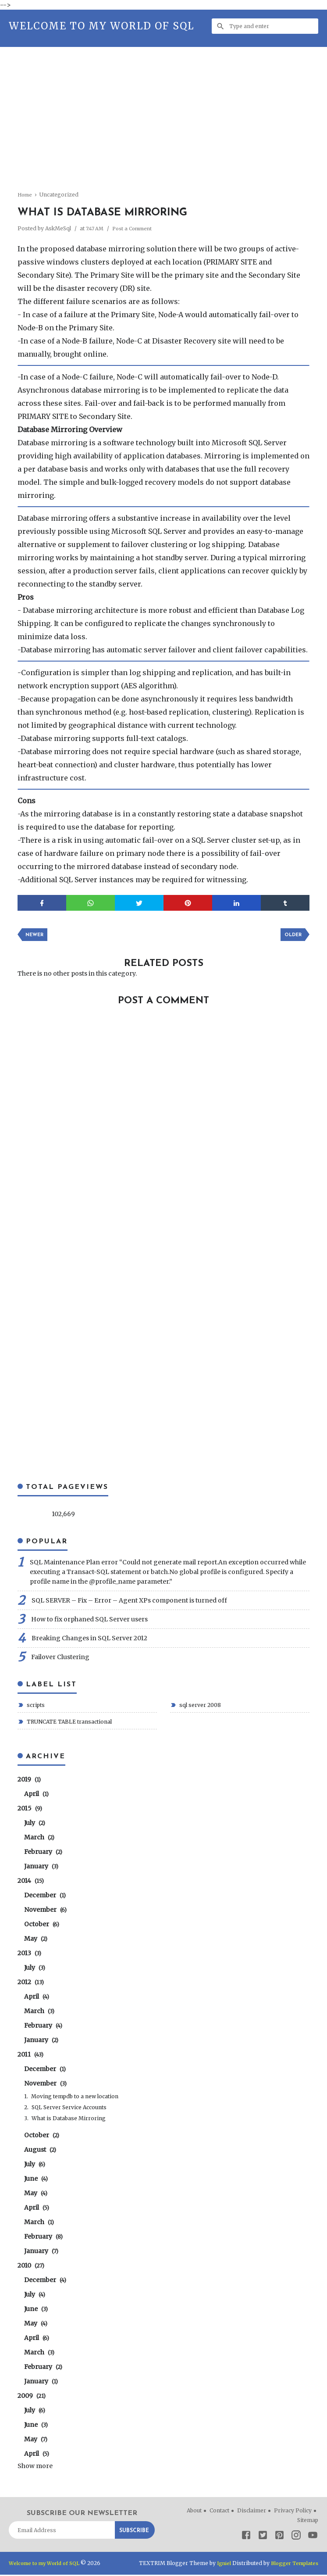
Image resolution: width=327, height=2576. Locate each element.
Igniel (220, 2564)
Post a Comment (136, 228)
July (34, 1824)
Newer (36, 936)
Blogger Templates (293, 2564)
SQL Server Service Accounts (69, 2108)
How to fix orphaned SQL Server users (89, 1620)
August (40, 2151)
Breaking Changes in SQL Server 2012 (89, 1639)
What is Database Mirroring (69, 2119)
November (45, 1911)
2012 (31, 1983)
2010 (31, 2267)
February (43, 1853)
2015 (30, 1810)
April (36, 1795)
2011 (30, 2056)
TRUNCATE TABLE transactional (68, 1723)
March (39, 1839)
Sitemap (307, 2521)
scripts (35, 1706)
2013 (29, 1954)
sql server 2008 (199, 1706)
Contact (219, 2511)
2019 (29, 1781)
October (41, 1925)
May (35, 1940)
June (36, 2180)
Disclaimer (251, 2511)
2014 (31, 1882)
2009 (32, 2397)
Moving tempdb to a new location (74, 2097)
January (41, 1867)
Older (291, 936)
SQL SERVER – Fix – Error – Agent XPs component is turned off (129, 1602)
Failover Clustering (60, 1658)
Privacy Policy (293, 2511)
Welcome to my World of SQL (101, 26)
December (45, 1896)
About (194, 2511)
